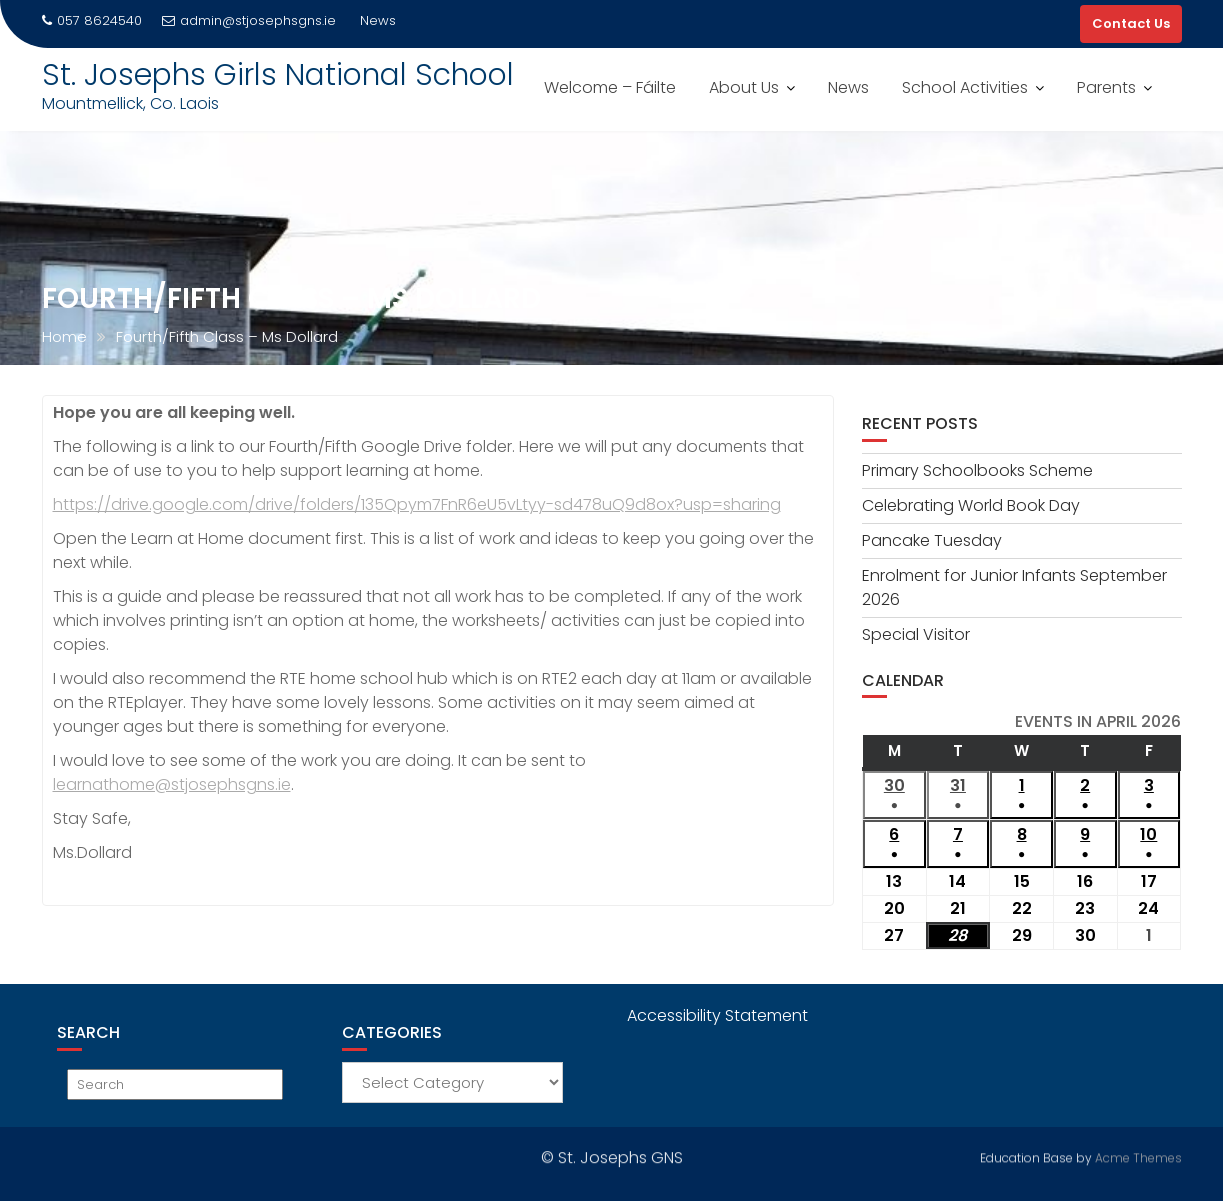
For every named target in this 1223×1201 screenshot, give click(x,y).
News (848, 87)
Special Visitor (916, 634)
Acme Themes (1138, 1155)
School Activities (965, 87)
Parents (1106, 87)
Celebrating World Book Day (971, 505)
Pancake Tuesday (932, 540)
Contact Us (1131, 23)
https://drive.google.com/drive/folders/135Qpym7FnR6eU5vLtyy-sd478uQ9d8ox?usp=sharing (417, 504)
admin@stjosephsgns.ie (249, 20)
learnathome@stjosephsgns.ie (172, 784)
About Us (744, 87)
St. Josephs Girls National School (278, 75)
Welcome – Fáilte (610, 87)
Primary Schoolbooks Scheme (977, 470)
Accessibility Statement (717, 1015)
